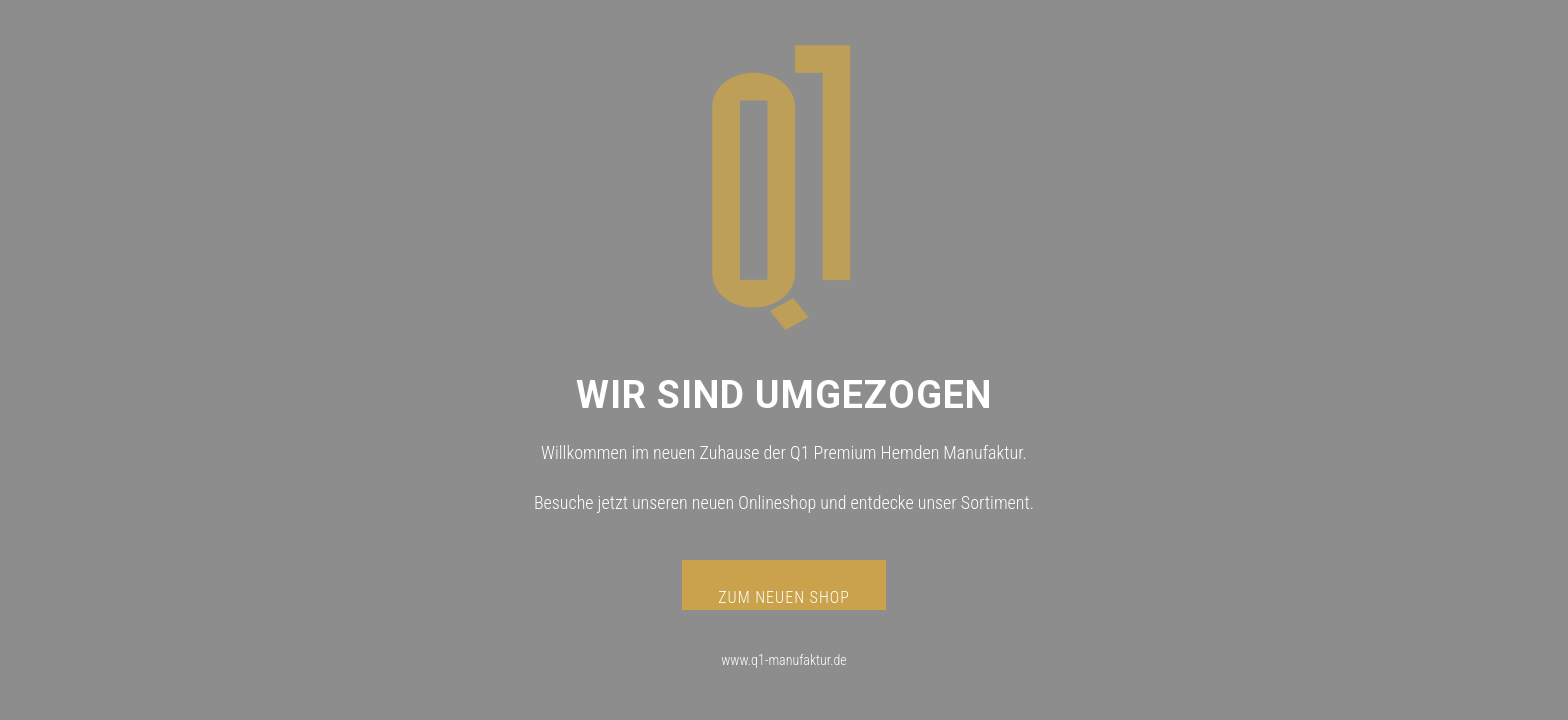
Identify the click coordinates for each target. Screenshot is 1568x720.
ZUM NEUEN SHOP (784, 597)
